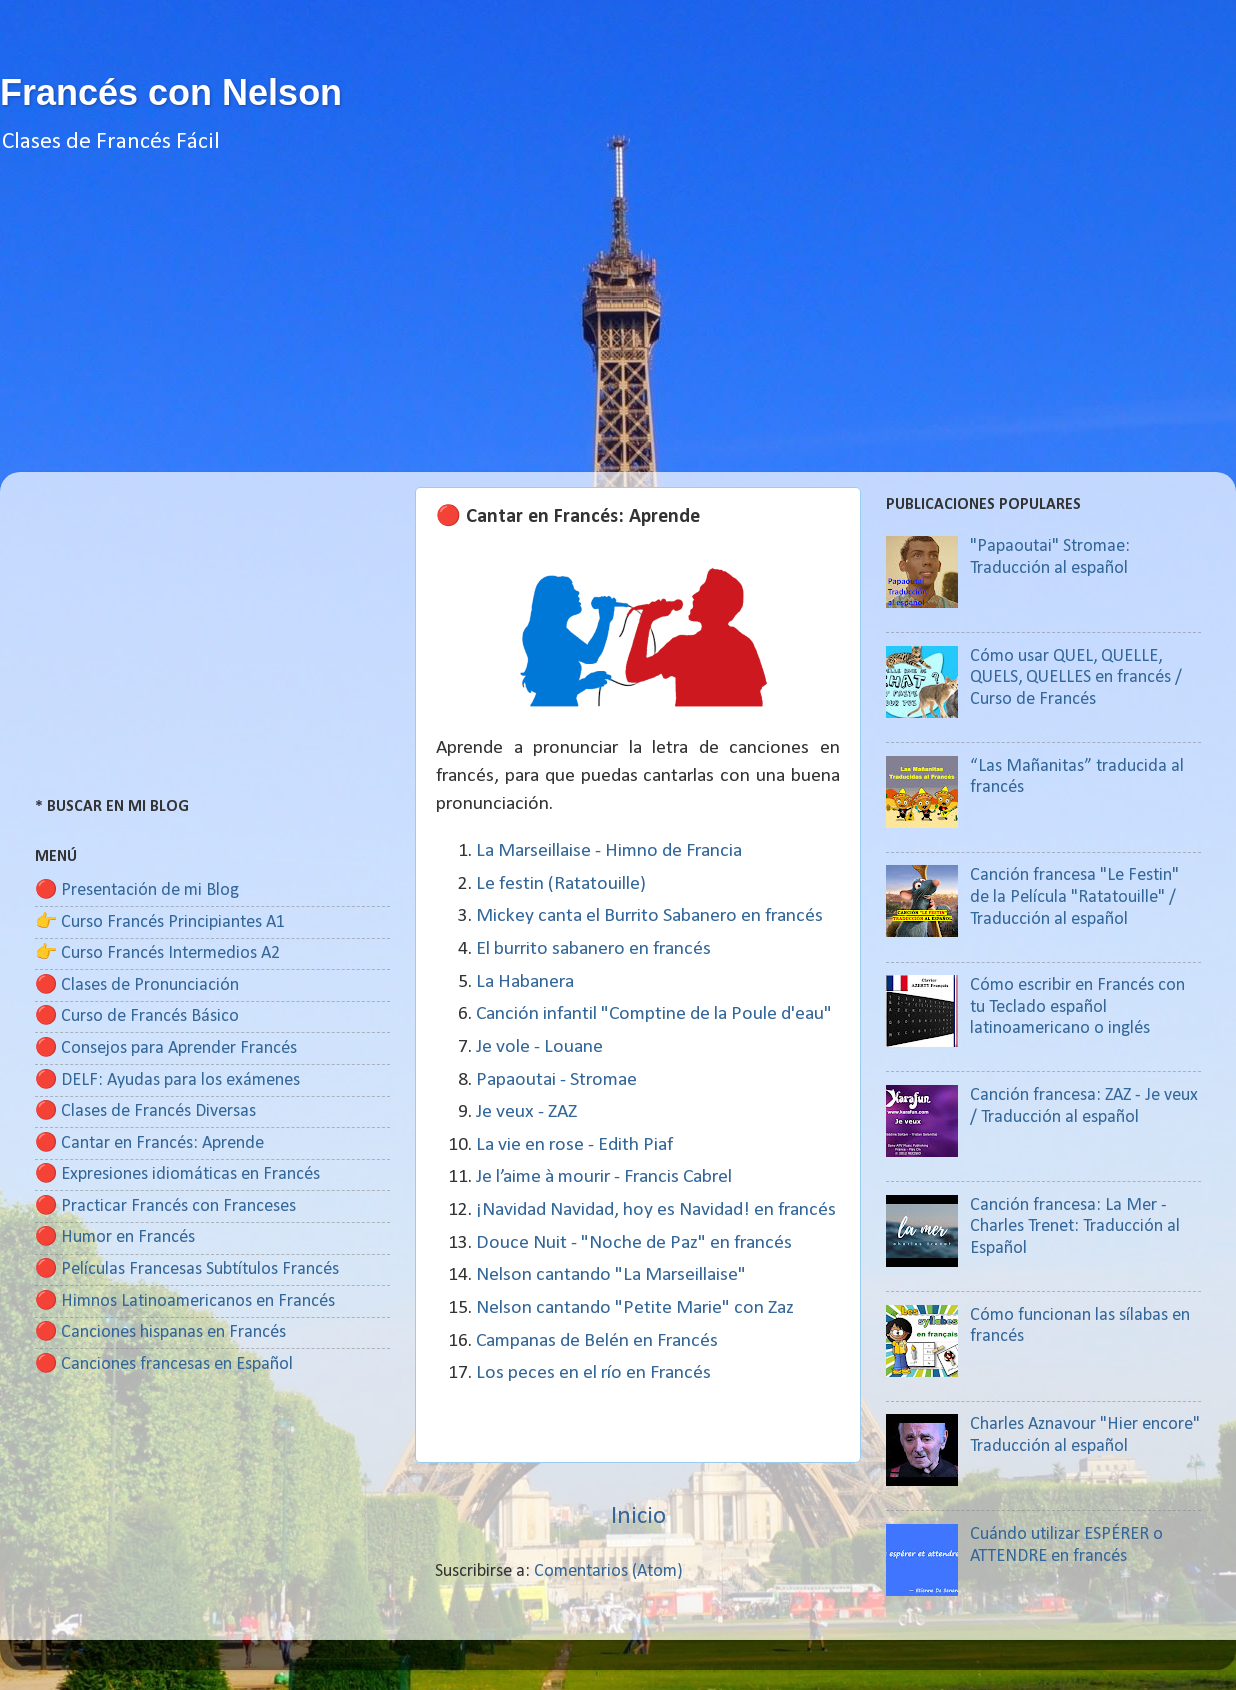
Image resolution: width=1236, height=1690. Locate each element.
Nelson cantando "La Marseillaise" (611, 1275)
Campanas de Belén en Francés (597, 1341)
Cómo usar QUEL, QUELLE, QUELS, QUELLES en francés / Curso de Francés (1076, 678)
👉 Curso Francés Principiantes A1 (160, 922)
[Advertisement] (618, 332)
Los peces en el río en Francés (593, 1373)
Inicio (638, 1516)
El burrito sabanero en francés (593, 949)
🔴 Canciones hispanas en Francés (160, 1332)
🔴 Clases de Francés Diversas (145, 1111)
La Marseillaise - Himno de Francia (609, 851)
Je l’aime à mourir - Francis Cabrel (604, 1177)
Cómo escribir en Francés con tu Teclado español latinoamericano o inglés (1077, 1007)
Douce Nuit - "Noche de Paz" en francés (634, 1243)
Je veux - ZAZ (526, 1112)
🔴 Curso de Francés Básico (137, 1016)
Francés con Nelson (171, 92)
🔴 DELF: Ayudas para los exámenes (167, 1080)
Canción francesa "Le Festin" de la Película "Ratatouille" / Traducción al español (1074, 897)
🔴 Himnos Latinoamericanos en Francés (185, 1301)
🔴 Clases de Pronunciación (137, 985)
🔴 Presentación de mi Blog (137, 890)
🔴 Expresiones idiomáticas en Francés (177, 1174)
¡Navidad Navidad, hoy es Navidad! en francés (656, 1210)
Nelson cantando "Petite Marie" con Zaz (635, 1308)
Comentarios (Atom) (608, 1571)
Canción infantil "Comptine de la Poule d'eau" (654, 1014)
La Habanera (525, 982)
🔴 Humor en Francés (115, 1237)
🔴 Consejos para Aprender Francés (166, 1048)
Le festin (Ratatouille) (561, 884)
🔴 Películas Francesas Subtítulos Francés (187, 1269)
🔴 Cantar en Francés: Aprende (149, 1143)
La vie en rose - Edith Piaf (574, 1145)
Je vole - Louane (539, 1047)
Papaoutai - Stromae (556, 1080)
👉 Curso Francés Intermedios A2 (157, 953)
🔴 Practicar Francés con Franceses (165, 1206)
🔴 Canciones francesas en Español (164, 1364)
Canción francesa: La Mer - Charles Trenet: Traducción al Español (1075, 1227)
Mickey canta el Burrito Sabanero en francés (649, 916)
